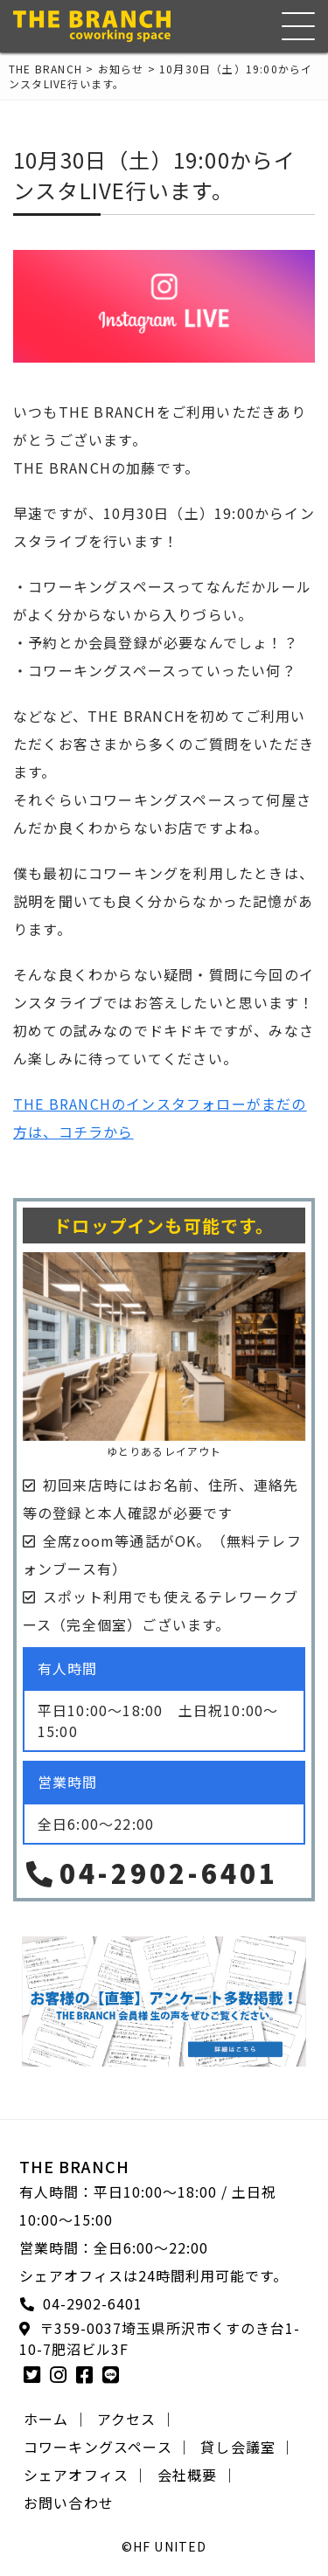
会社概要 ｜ (197, 2474)
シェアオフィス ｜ (86, 2474)
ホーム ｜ (56, 2418)
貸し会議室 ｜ (247, 2446)
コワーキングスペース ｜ (108, 2446)
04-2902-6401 (150, 1872)
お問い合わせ (69, 2502)
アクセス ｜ (136, 2418)
